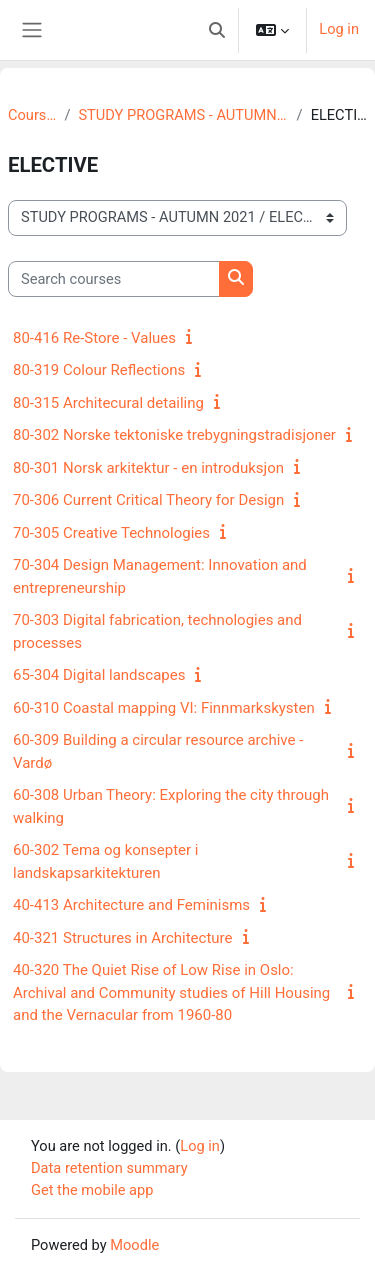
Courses (32, 115)
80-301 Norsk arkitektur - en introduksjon (148, 468)
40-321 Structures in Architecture (123, 938)
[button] (217, 30)
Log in (339, 29)
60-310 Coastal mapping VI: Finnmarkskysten (164, 708)
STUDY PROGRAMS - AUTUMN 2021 (183, 115)
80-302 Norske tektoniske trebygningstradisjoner (174, 435)
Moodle (134, 1245)
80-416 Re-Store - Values (94, 338)
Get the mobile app (92, 1190)
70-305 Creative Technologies (111, 533)
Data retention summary (109, 1168)
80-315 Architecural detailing (108, 403)
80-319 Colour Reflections (99, 370)
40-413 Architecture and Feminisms (131, 905)
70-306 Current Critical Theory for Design (148, 500)
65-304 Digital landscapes (99, 675)
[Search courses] (114, 279)
